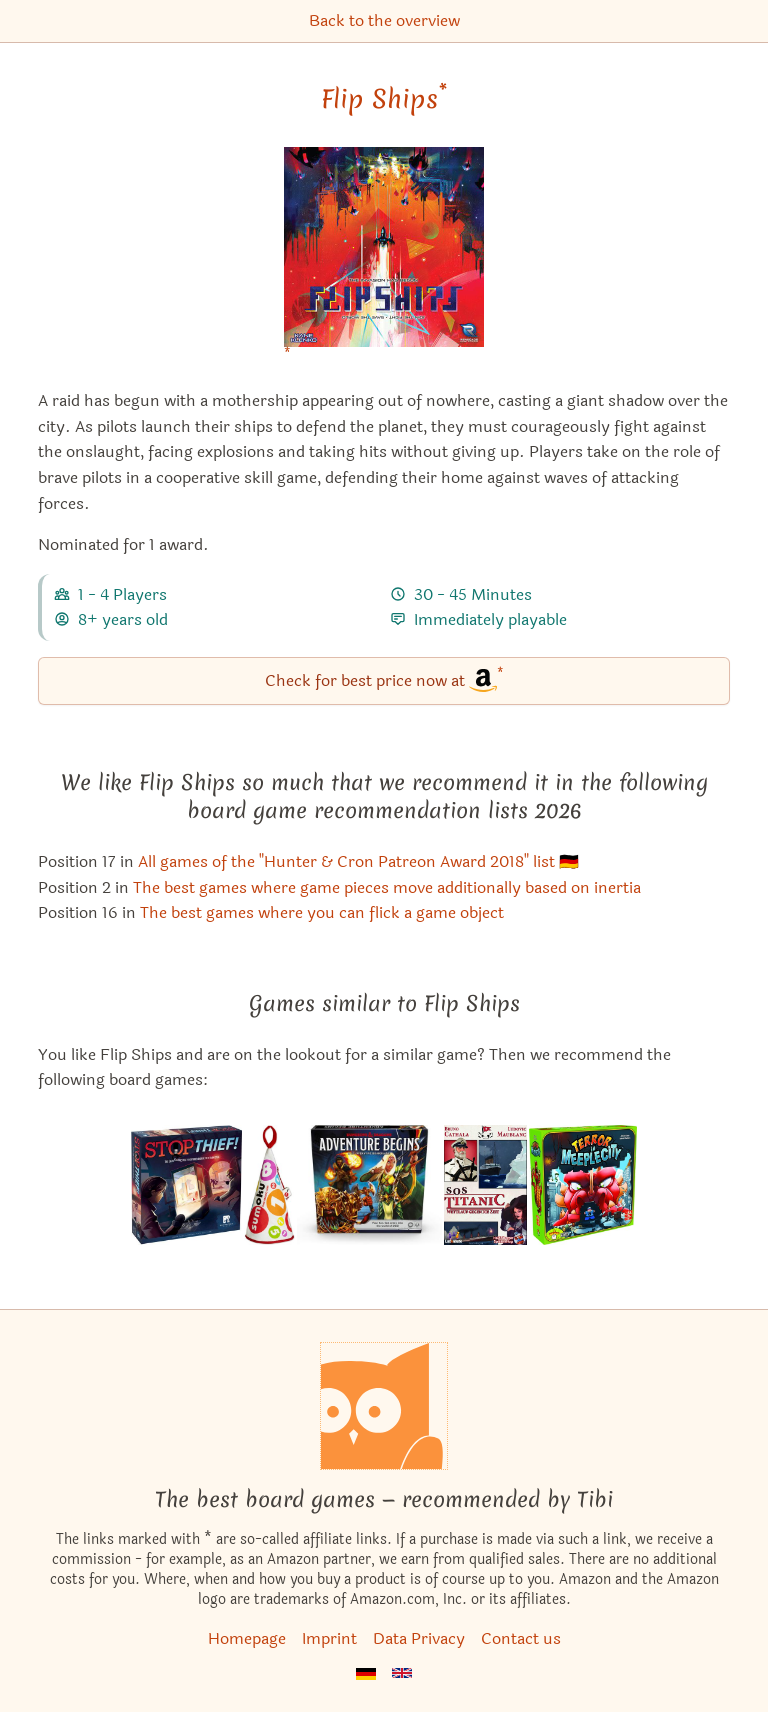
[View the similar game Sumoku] (270, 1185)
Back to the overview (384, 20)
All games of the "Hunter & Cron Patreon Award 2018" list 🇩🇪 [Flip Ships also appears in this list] (358, 861)
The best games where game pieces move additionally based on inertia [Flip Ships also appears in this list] (387, 887)
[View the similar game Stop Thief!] (186, 1185)
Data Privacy (419, 1638)
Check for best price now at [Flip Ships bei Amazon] (384, 679)
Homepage (247, 1638)
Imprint (329, 1638)
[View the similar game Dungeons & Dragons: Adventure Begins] (369, 1185)
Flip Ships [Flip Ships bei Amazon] (384, 99)
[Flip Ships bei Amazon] (384, 259)
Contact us (521, 1638)
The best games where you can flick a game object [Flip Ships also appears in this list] (322, 912)
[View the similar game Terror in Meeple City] (583, 1185)
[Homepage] (384, 1406)
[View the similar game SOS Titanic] (485, 1185)
